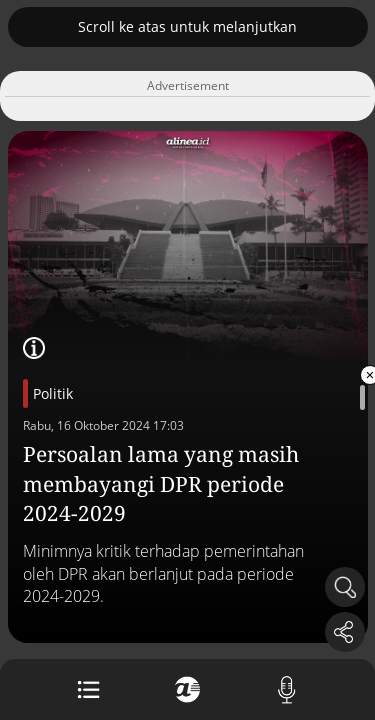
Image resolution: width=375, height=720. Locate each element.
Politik (53, 393)
